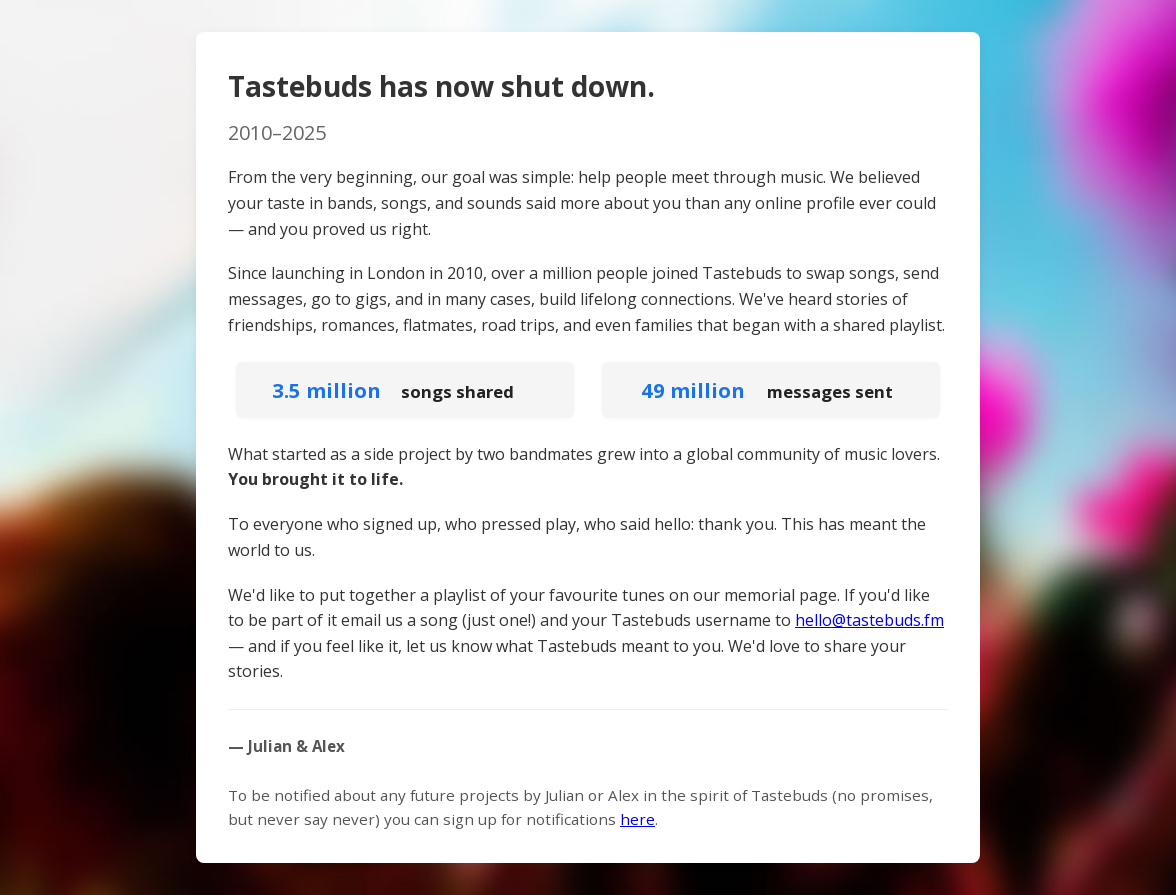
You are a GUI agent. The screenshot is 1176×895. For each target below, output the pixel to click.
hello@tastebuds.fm (869, 620)
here (637, 819)
